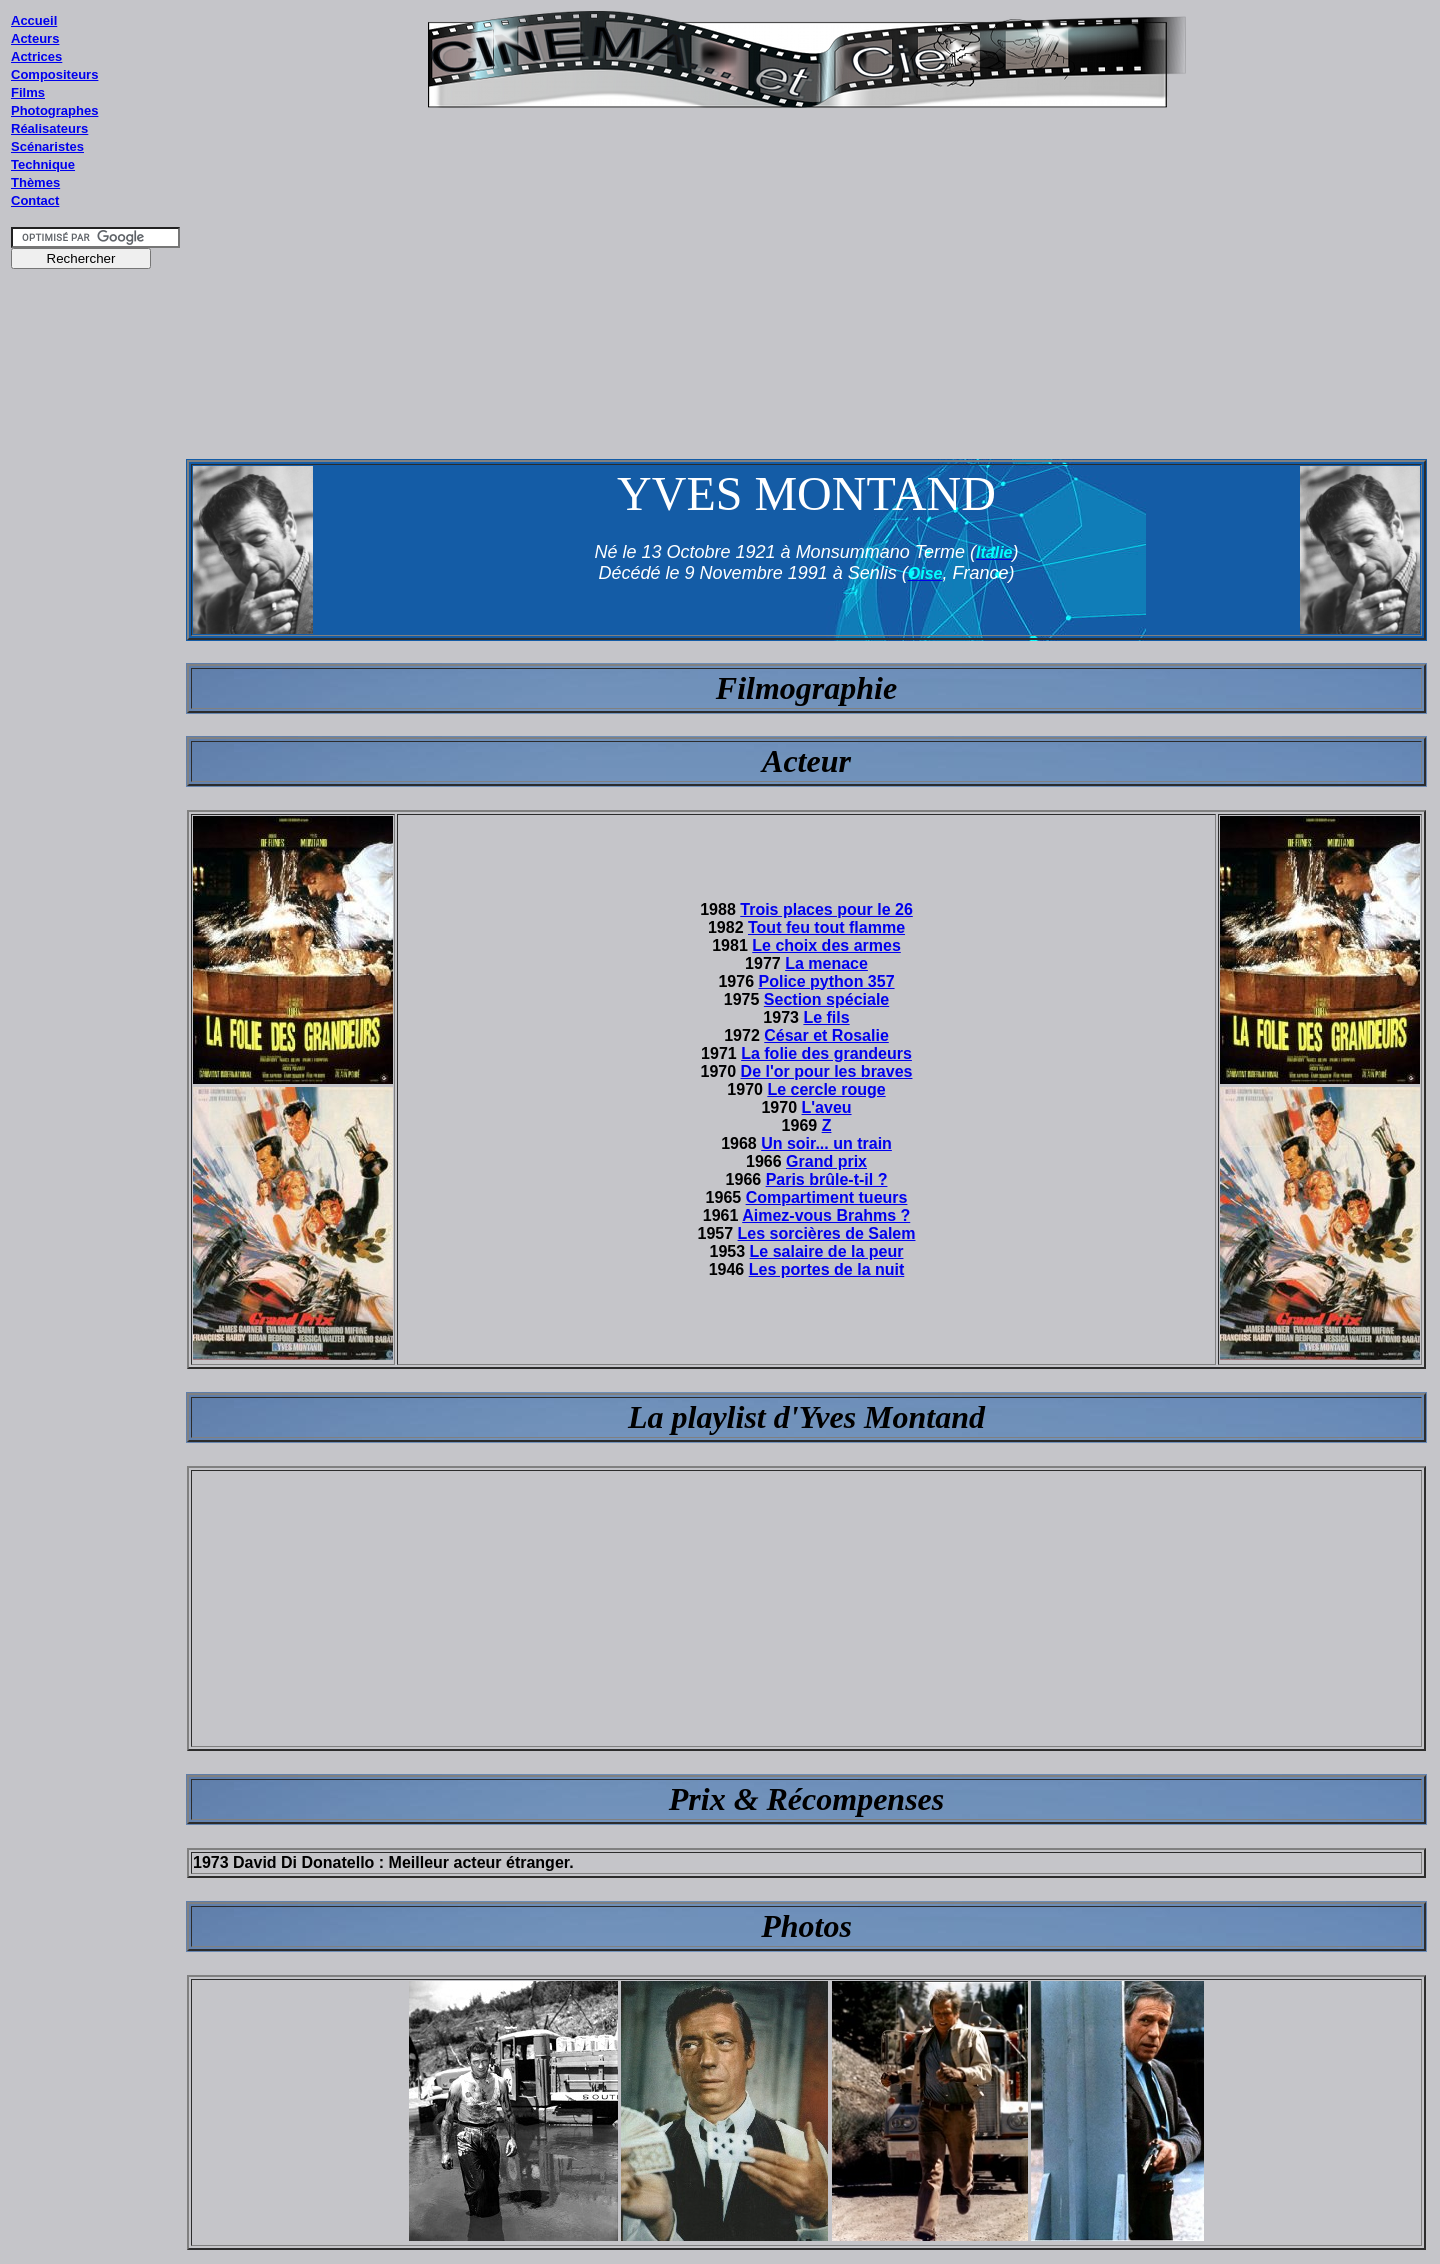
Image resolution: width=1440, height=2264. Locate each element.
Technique (43, 164)
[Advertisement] (96, 659)
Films (28, 92)
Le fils (826, 1017)
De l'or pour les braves (827, 1071)
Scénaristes (47, 146)
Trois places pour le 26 (826, 909)
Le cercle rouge (826, 1089)
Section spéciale (826, 999)
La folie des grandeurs (826, 1053)
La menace (826, 963)
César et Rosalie (826, 1035)
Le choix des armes (826, 945)
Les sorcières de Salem (827, 1233)
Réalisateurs (49, 128)
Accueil (34, 20)
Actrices (36, 56)
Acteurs (35, 38)
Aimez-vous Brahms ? (826, 1215)
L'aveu (827, 1107)
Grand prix (826, 1161)
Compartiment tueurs (827, 1197)
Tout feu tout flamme (826, 927)
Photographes (54, 110)
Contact (35, 200)
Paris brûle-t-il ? (827, 1179)
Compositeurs (54, 74)
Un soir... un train (826, 1143)
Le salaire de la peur (827, 1251)
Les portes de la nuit (827, 1269)
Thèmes (35, 182)
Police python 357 (827, 981)
